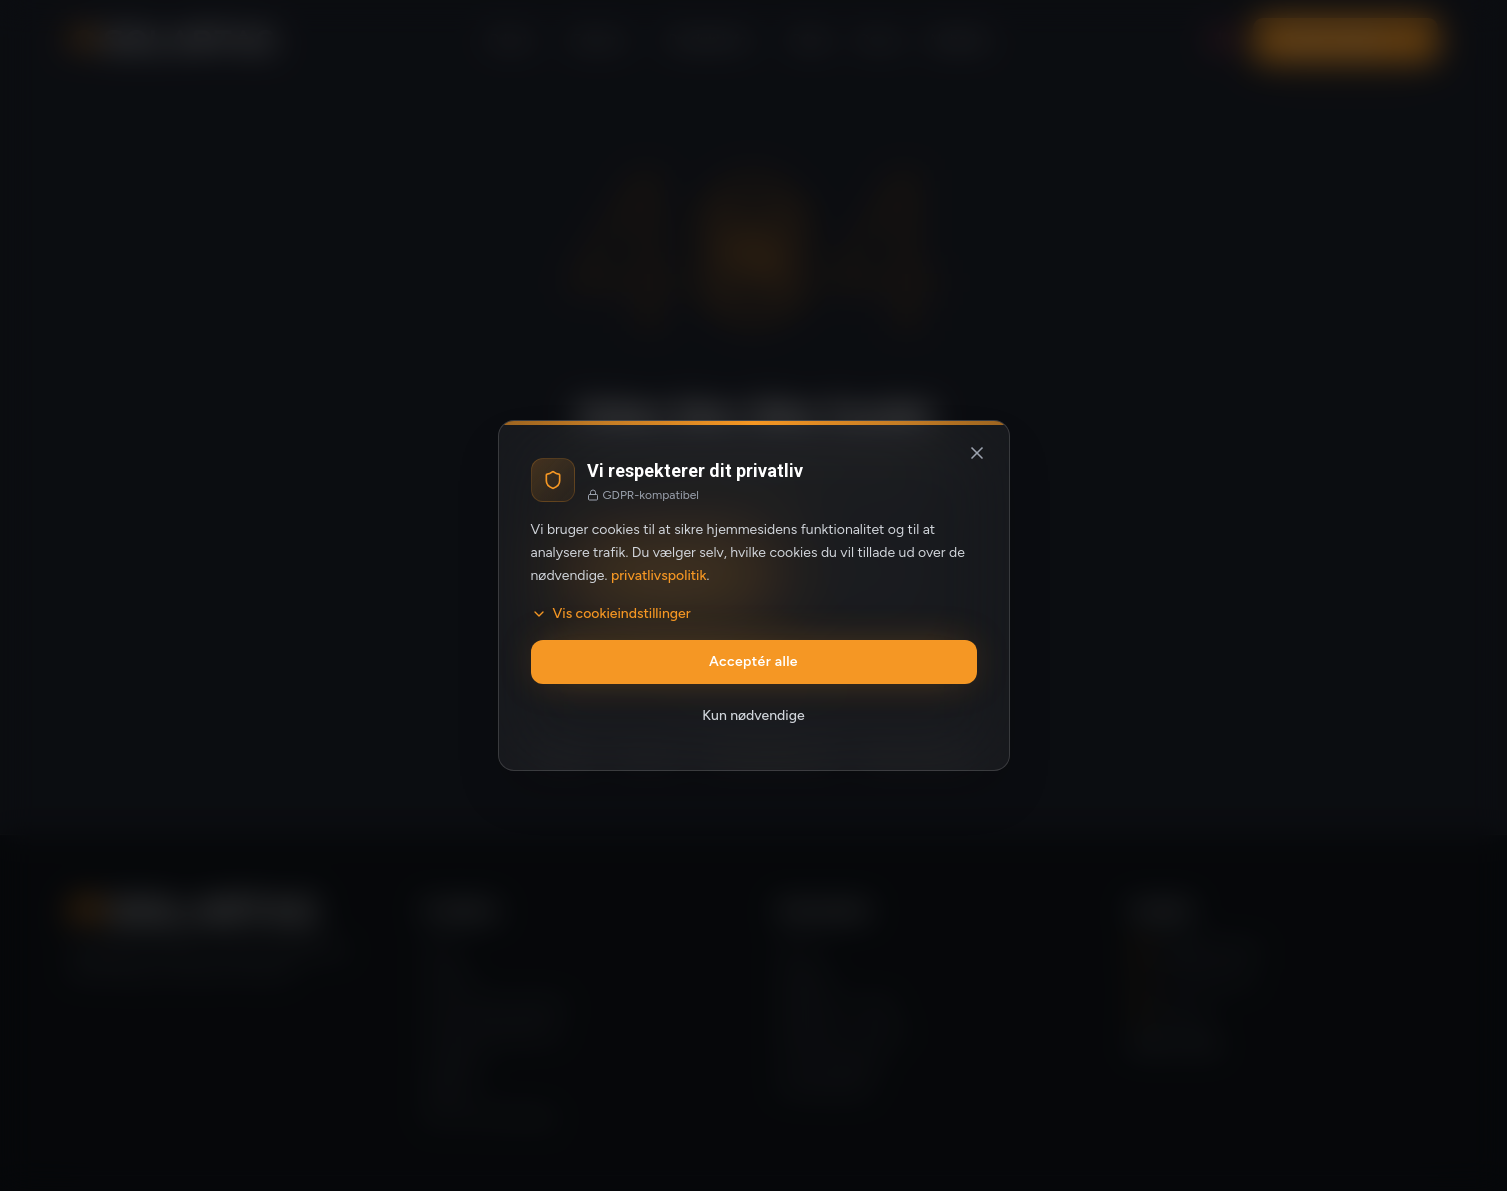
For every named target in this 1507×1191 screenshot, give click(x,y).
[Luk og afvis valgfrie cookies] (977, 453)
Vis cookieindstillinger (611, 613)
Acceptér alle (753, 661)
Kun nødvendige (753, 715)
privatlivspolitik (659, 575)
